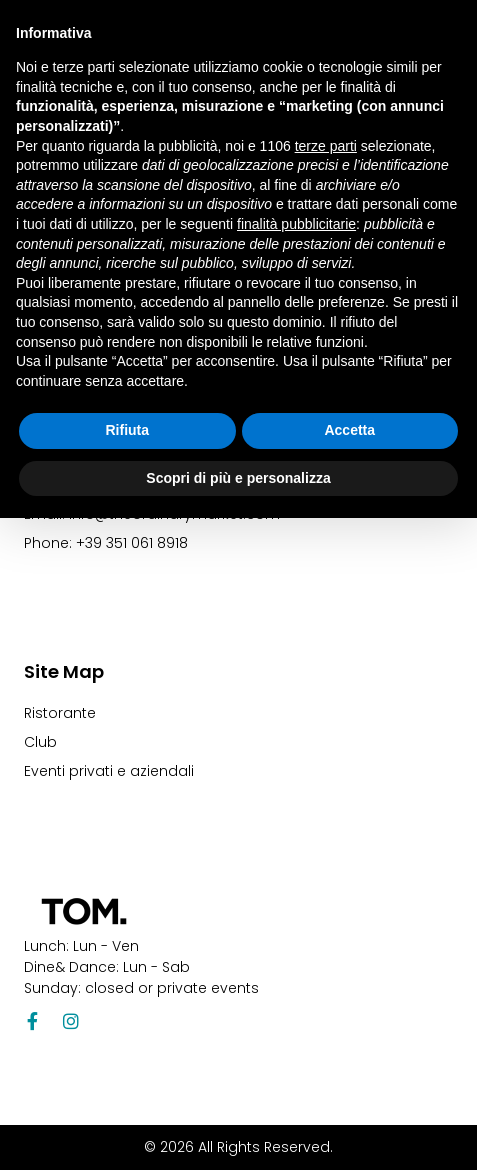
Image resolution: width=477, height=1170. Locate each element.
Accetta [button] (349, 430)
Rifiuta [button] (127, 430)
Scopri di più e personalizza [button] (238, 478)
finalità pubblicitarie (296, 224)
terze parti (326, 146)
